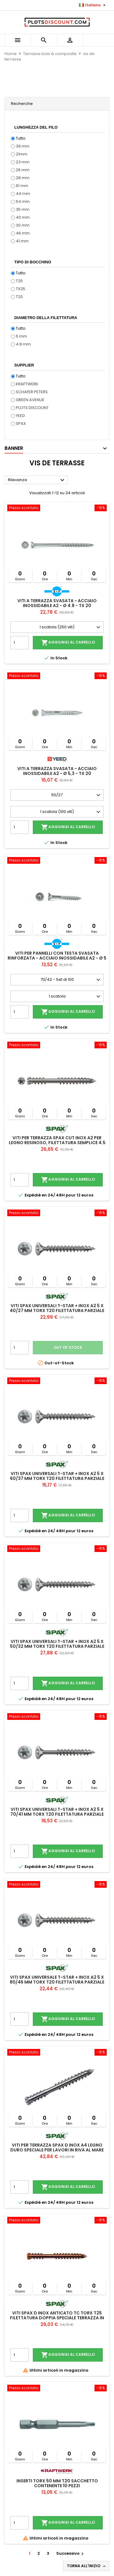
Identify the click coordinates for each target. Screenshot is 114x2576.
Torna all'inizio (87, 2566)
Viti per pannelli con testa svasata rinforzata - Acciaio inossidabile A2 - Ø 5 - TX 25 (57, 958)
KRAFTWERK (27, 384)
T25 (19, 281)
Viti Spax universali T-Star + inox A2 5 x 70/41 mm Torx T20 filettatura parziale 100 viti (57, 1814)
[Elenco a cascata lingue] (93, 5)
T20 (19, 297)
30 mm (22, 225)
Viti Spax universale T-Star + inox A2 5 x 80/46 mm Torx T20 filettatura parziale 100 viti (57, 1982)
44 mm (23, 193)
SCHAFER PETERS (32, 392)
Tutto (21, 138)
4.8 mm (23, 344)
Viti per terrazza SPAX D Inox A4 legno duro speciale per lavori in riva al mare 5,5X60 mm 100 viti (57, 2150)
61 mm (22, 186)
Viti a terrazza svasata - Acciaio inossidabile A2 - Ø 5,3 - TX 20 (57, 771)
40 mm (23, 217)
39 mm (22, 146)
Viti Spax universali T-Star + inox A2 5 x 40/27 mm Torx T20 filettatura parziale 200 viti (57, 1310)
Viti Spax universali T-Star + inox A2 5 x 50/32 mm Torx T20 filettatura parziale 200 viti (57, 1646)
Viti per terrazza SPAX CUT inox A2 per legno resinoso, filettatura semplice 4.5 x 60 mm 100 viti (57, 1143)
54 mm (23, 201)
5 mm (21, 336)
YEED (20, 415)
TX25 (20, 289)
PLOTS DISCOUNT (32, 408)
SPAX (21, 423)
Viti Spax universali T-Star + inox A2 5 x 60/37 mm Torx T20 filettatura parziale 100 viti (57, 1478)
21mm (21, 154)
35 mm (22, 209)
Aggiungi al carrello (68, 642)
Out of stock (68, 1347)
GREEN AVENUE (30, 400)
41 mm (22, 241)
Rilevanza (37, 480)
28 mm (22, 178)
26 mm (22, 170)
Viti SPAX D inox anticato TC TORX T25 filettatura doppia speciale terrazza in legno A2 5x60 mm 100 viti (57, 2318)
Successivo (70, 2553)
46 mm (23, 233)
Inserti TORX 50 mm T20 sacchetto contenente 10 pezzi (57, 2483)
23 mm (22, 162)
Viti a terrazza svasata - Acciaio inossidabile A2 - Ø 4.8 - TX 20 (57, 603)
